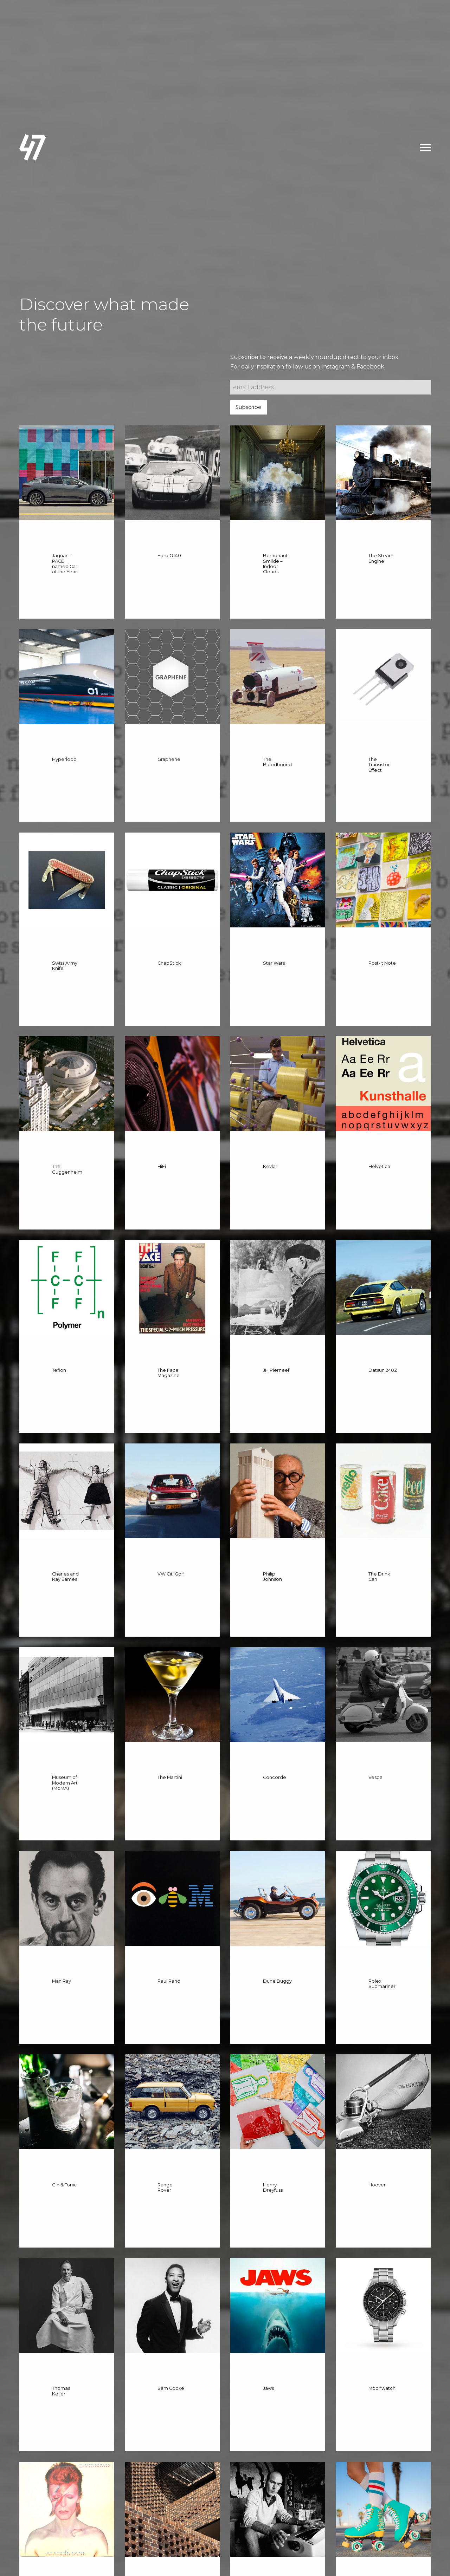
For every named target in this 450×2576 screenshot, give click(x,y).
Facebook (370, 366)
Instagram (335, 366)
